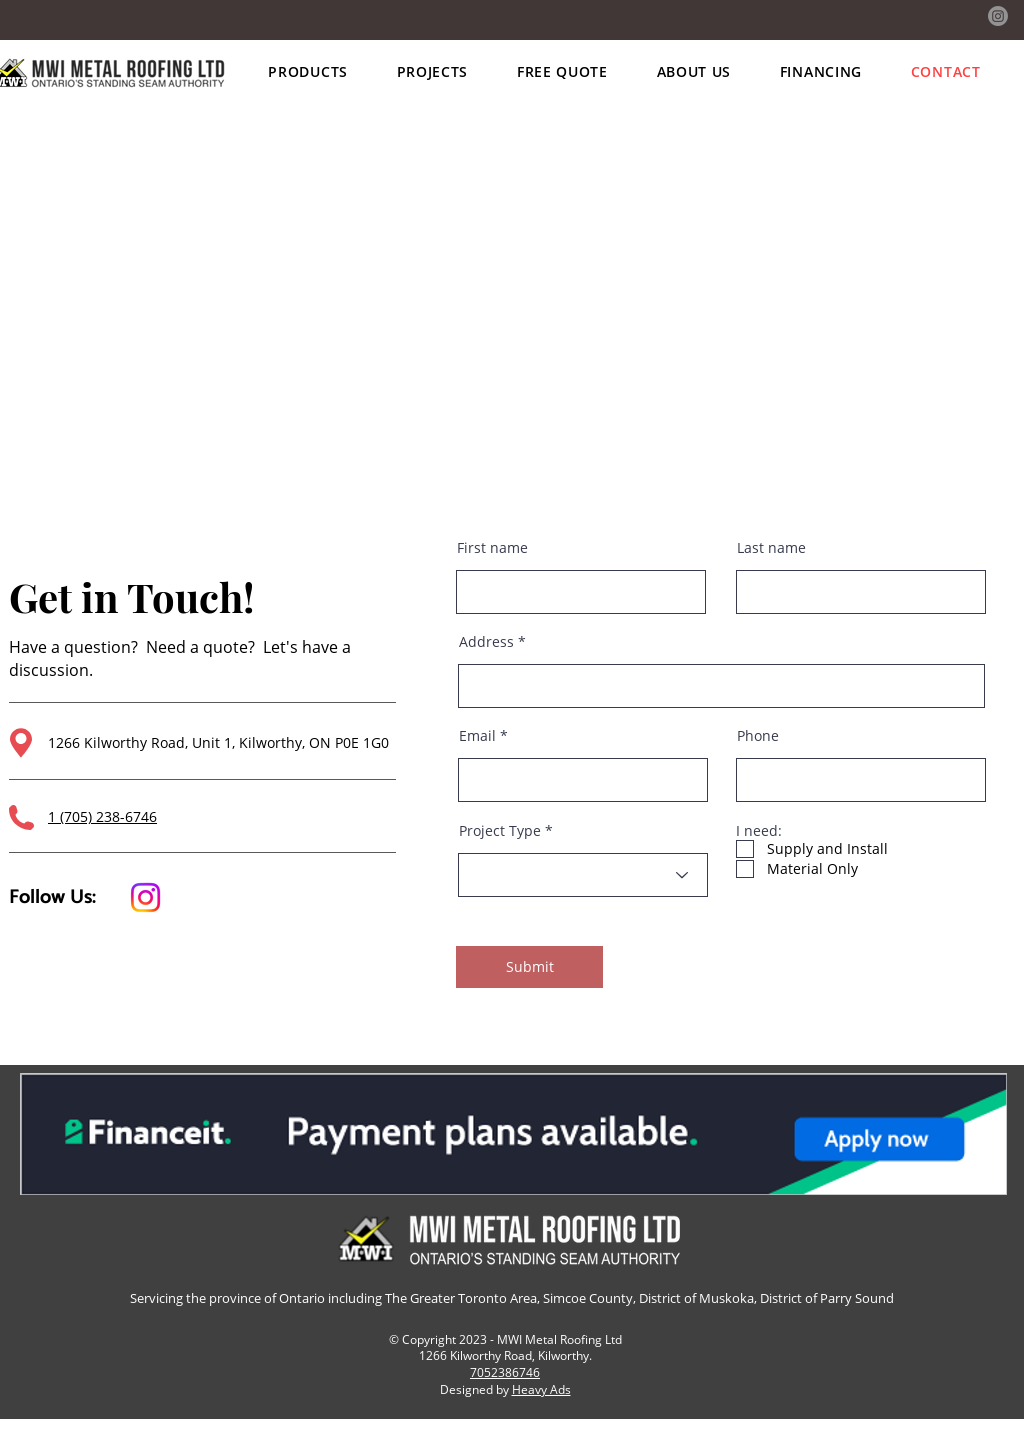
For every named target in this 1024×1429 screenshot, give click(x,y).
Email (477, 736)
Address (486, 642)
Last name (771, 548)
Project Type (500, 831)
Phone (758, 736)
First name (492, 548)
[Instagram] (998, 16)
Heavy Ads (541, 1389)
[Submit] (529, 967)
